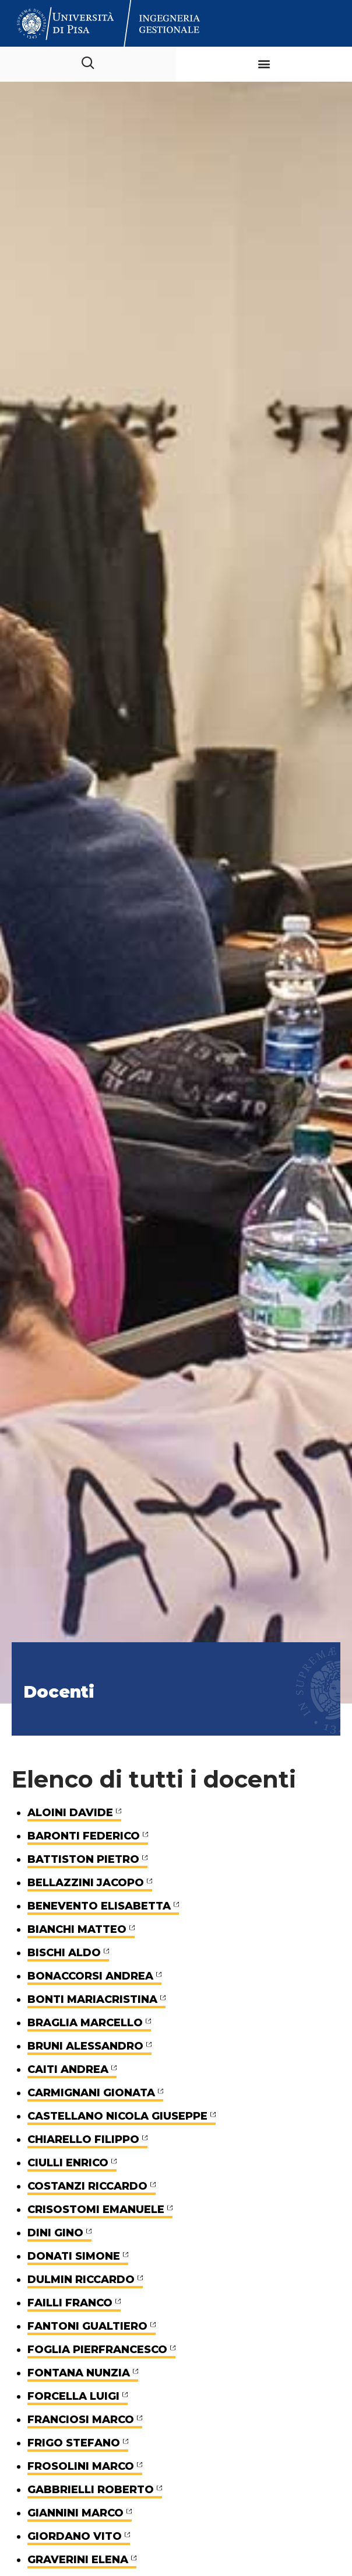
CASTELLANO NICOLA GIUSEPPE (117, 2116)
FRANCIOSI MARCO (80, 2419)
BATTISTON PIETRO (83, 1859)
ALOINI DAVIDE (70, 1812)
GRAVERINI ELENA (77, 2559)
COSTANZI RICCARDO (87, 2186)
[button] (264, 64)
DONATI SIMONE (73, 2256)
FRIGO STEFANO (73, 2443)
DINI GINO (55, 2232)
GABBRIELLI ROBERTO (90, 2489)
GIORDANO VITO (74, 2536)
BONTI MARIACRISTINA (92, 1999)
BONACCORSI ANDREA (90, 1976)
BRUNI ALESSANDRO (85, 2046)
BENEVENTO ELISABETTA (99, 1906)
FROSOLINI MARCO (80, 2466)
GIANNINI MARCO (75, 2513)
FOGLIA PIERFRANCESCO (97, 2349)
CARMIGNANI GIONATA (91, 2092)
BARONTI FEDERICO (83, 1836)
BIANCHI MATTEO (76, 1929)
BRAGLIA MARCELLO (85, 2022)
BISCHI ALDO (64, 1952)
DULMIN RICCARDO (81, 2279)
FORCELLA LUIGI (73, 2396)
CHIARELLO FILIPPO (83, 2139)
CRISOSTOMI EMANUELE (95, 2209)
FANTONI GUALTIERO (87, 2326)
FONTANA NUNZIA (78, 2372)
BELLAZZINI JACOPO (85, 1882)
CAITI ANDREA (67, 2069)
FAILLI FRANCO (69, 2302)
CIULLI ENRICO (67, 2162)
